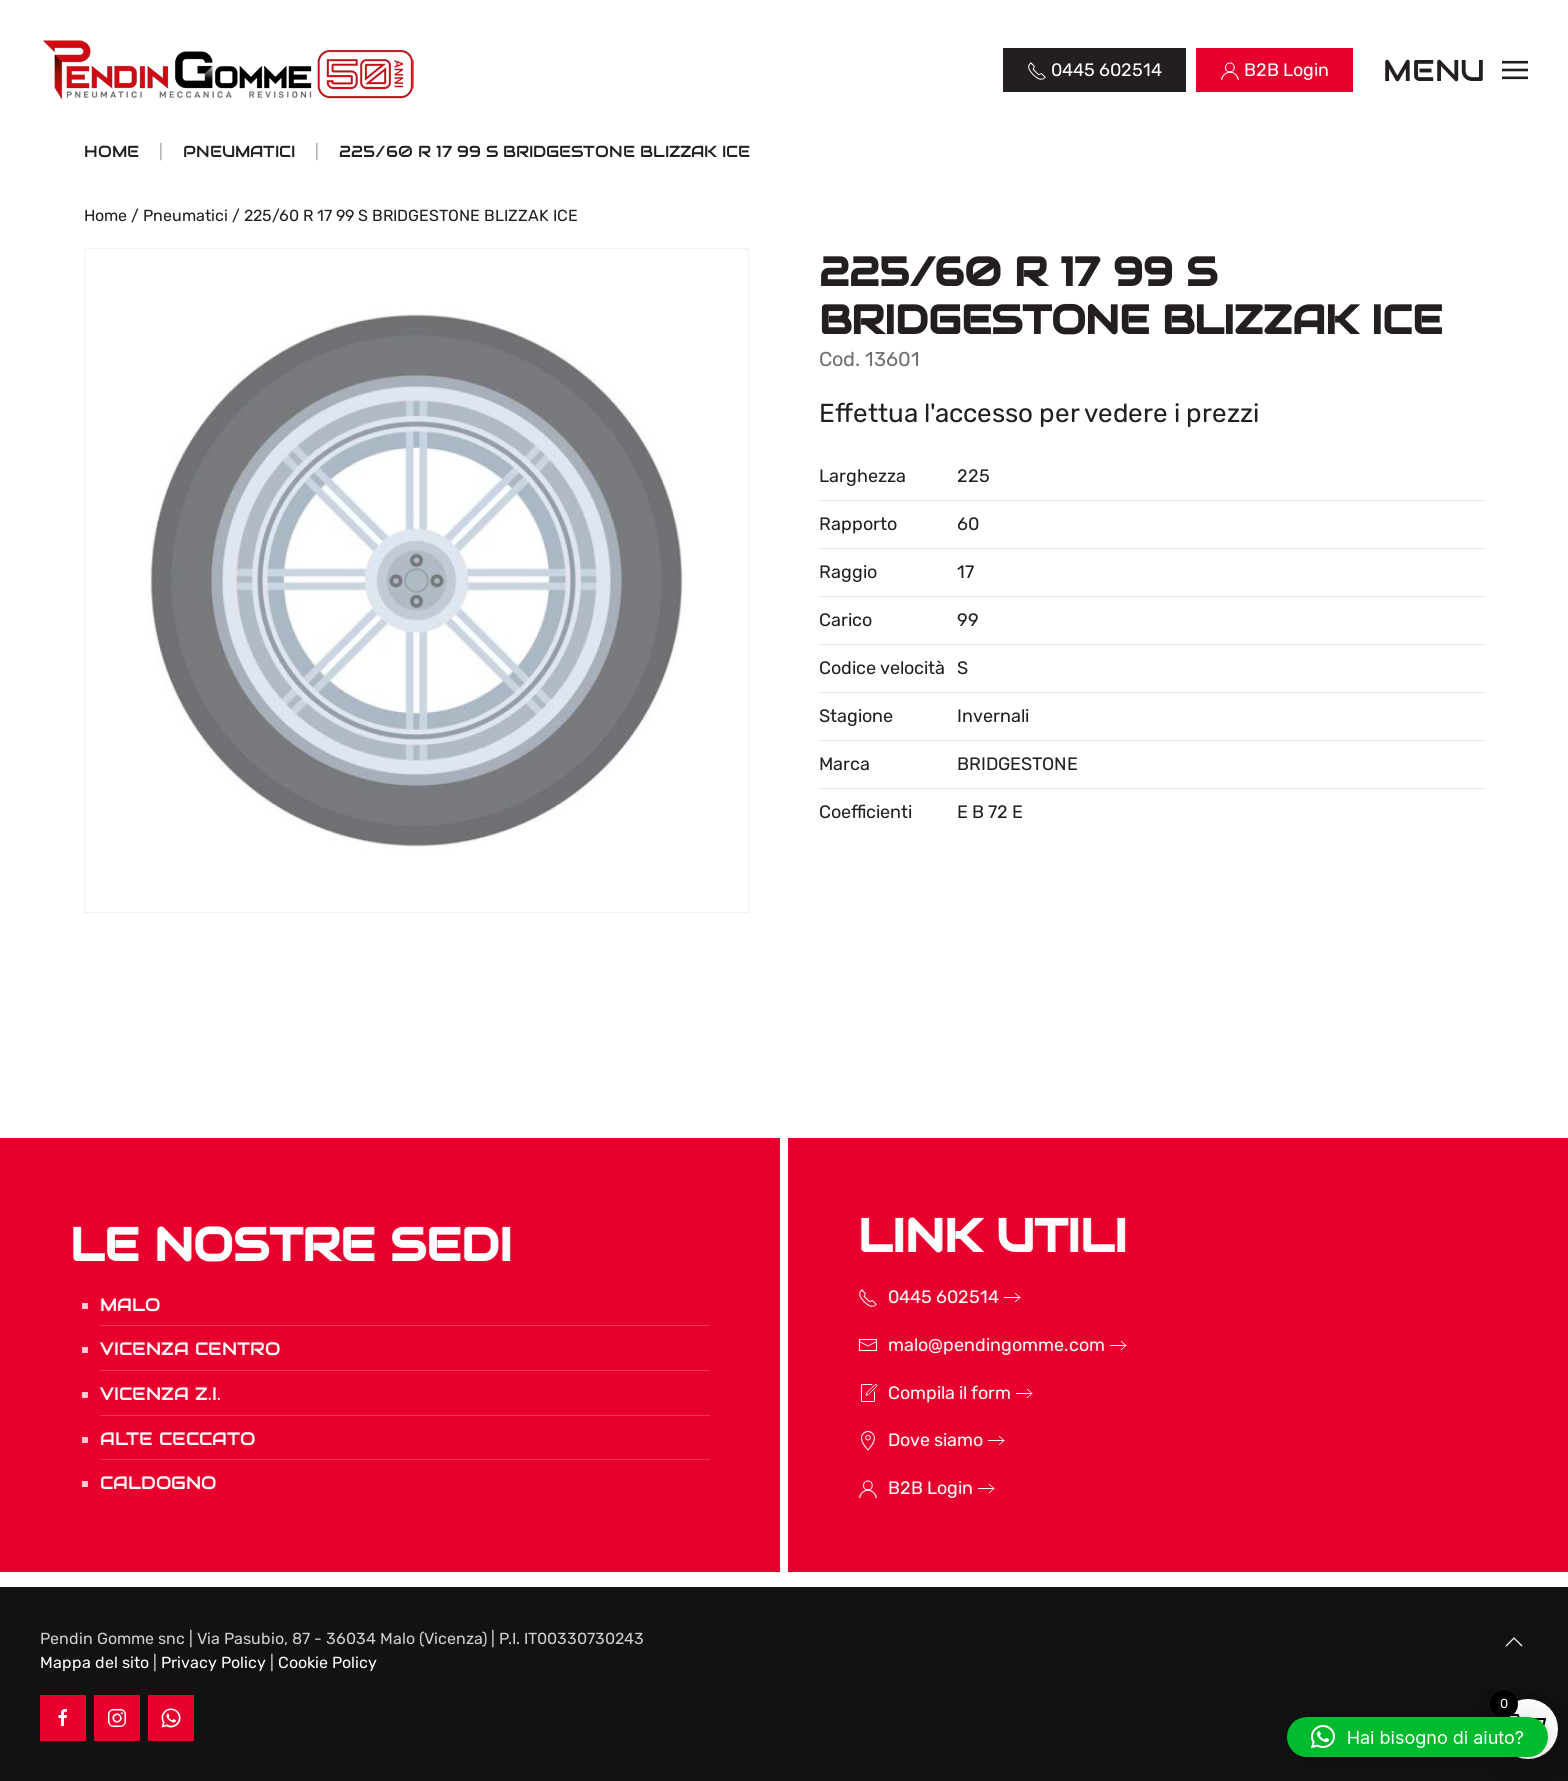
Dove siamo (909, 1440)
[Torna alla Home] (230, 70)
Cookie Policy (327, 1662)
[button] (1456, 70)
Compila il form (923, 1393)
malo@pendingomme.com (970, 1345)
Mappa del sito (94, 1662)
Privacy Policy (213, 1662)
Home (105, 215)
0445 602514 (917, 1297)
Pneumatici (185, 215)
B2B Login (904, 1488)
